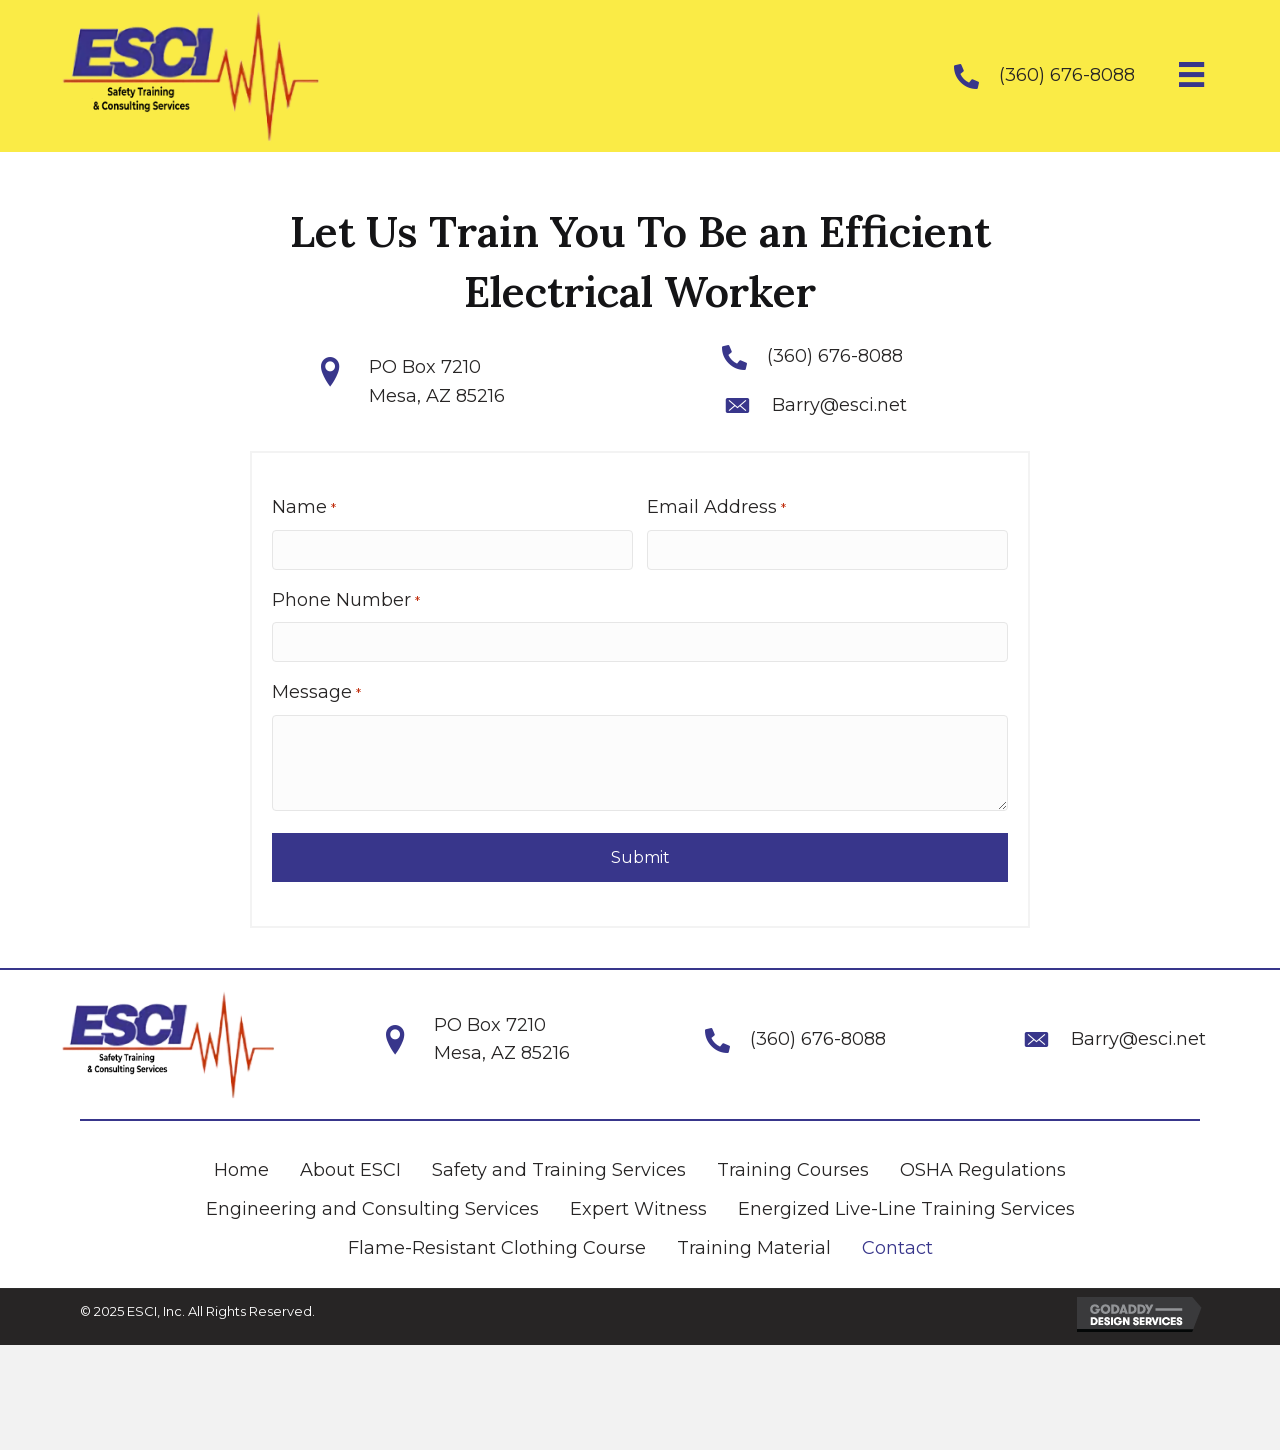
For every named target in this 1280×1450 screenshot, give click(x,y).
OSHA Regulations (983, 1170)
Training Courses (793, 1170)
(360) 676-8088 (1067, 75)
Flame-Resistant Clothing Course (497, 1248)
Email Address (716, 507)
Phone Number (346, 599)
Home (241, 1170)
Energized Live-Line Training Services (906, 1209)
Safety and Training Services (559, 1170)
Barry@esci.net (839, 405)
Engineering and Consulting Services (372, 1209)
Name (303, 507)
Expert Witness (638, 1209)
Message (316, 692)
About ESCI (350, 1170)
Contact (897, 1248)
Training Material (754, 1248)
